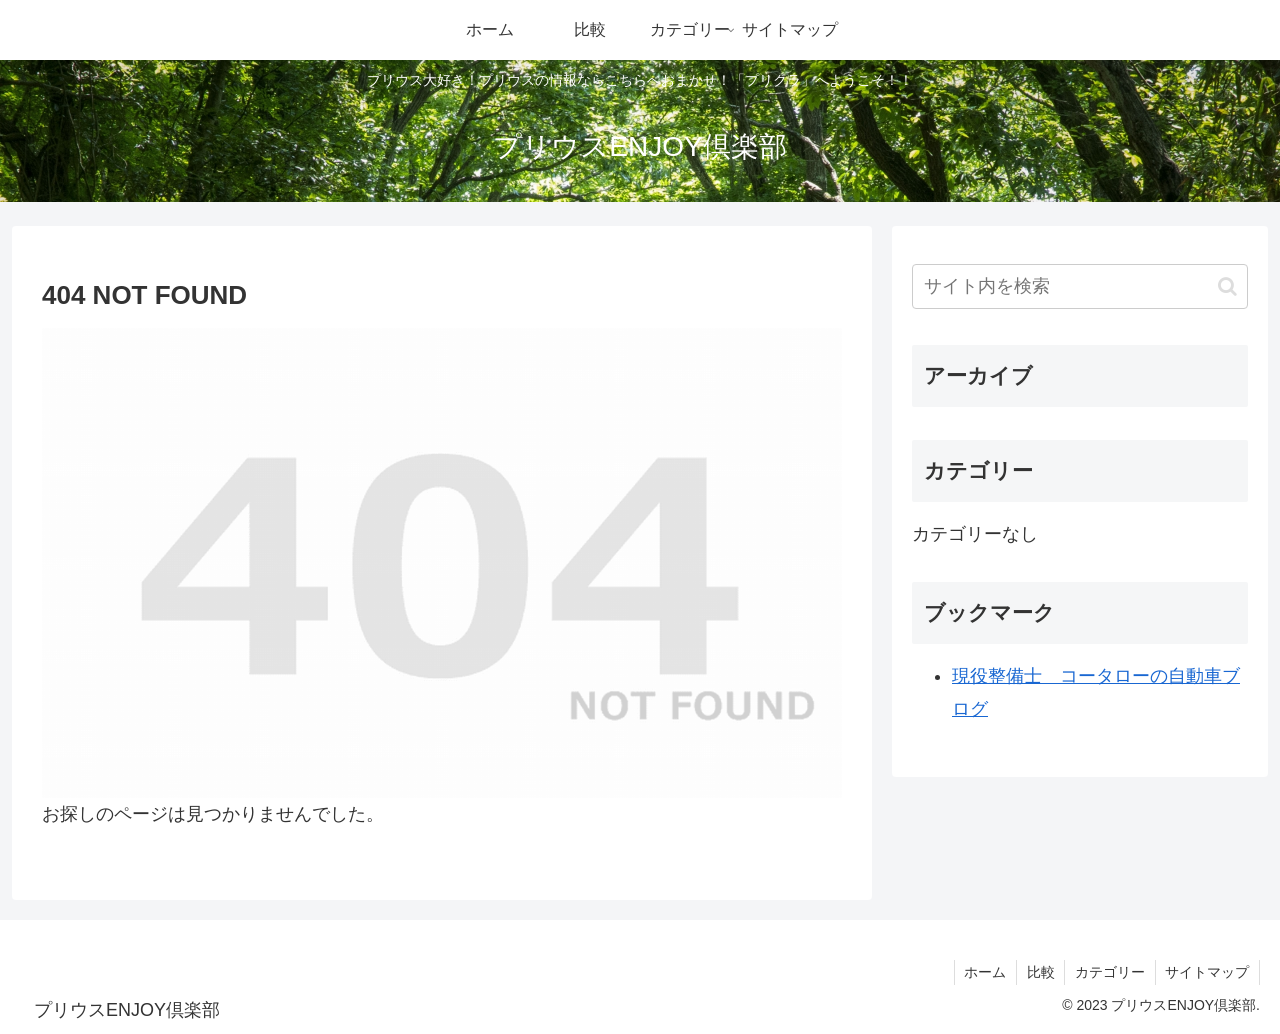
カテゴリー (1109, 972)
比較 (1039, 972)
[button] (1227, 286)
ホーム (983, 972)
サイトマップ (1207, 972)
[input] (1080, 286)
